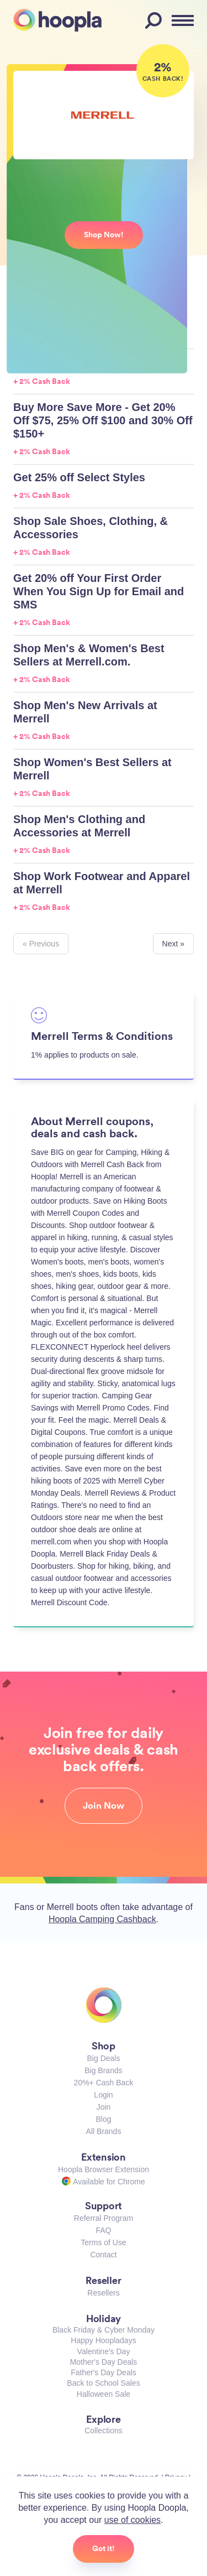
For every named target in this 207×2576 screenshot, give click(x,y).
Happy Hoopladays (103, 2340)
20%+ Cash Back (104, 2082)
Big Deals (103, 2058)
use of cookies (132, 2520)
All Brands (103, 2131)
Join (104, 2107)
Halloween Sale (103, 2394)
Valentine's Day (103, 2351)
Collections (103, 2430)
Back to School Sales (103, 2383)
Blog (103, 2119)
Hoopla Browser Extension (103, 2169)
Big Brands (103, 2070)
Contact (103, 2254)
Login (103, 2094)
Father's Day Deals (103, 2372)
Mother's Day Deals (103, 2362)
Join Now (103, 1805)
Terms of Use (103, 2242)
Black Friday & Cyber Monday (103, 2329)
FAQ (103, 2230)
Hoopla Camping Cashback (102, 1919)
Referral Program (103, 2218)
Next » (173, 943)
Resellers (103, 2292)
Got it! (103, 2548)
